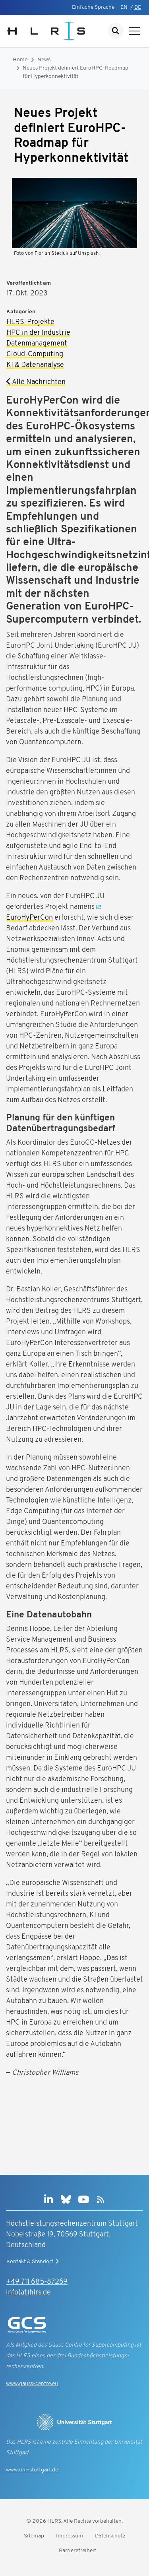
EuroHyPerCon (29, 918)
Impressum (69, 2536)
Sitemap (34, 2536)
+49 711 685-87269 (37, 2282)
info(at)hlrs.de (28, 2292)
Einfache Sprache (93, 7)
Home (20, 60)
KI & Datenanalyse (35, 365)
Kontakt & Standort (33, 2261)
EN (124, 7)
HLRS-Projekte (30, 322)
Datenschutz (110, 2536)
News (43, 60)
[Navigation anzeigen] (135, 31)
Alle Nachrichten (36, 382)
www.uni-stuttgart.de (32, 2470)
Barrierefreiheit (77, 2551)
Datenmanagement (36, 343)
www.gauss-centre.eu (32, 2384)
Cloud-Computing (34, 354)
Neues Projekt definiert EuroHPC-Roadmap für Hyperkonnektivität (75, 72)
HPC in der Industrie (38, 333)
